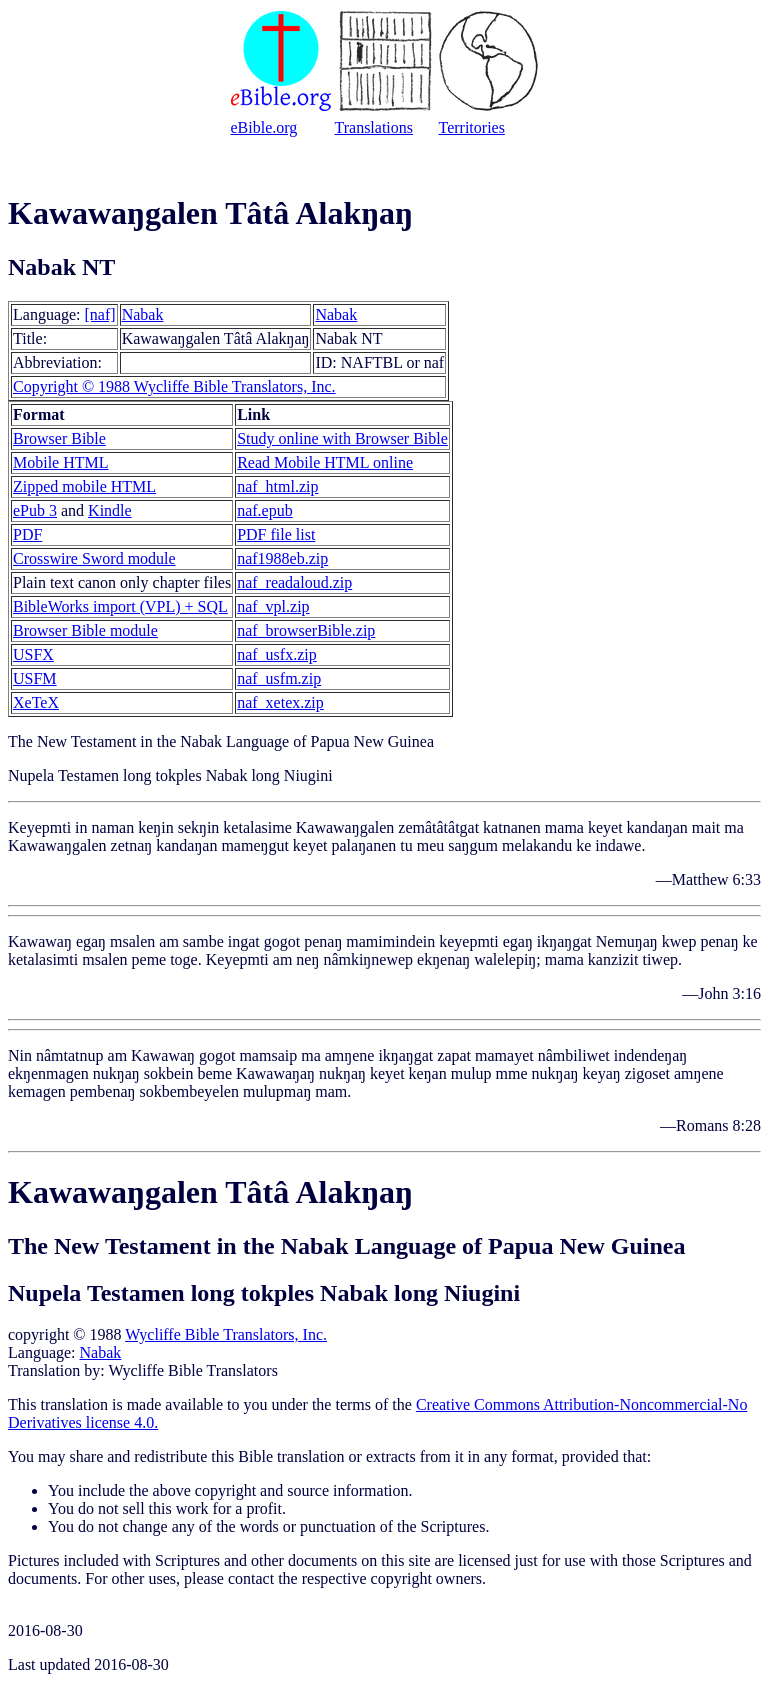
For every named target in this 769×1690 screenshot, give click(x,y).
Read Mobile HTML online (325, 462)
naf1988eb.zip (282, 558)
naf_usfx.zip (277, 654)
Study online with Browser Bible (342, 438)
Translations (374, 127)
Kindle (110, 510)
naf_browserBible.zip (306, 630)
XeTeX (36, 702)
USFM (35, 678)
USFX (33, 654)
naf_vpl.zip (273, 606)
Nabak (143, 314)
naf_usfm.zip (279, 678)
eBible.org (264, 127)
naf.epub (265, 510)
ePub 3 (35, 510)
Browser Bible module (85, 630)
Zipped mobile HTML (84, 486)
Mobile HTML (61, 462)
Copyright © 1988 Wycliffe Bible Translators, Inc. (174, 386)
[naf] (100, 314)
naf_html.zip (277, 486)
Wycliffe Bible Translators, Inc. (226, 1334)
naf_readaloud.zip (294, 582)
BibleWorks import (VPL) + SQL (120, 606)
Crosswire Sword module (94, 558)
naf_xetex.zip (280, 702)
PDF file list (276, 534)
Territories (472, 127)
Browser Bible (59, 438)
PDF (27, 534)
